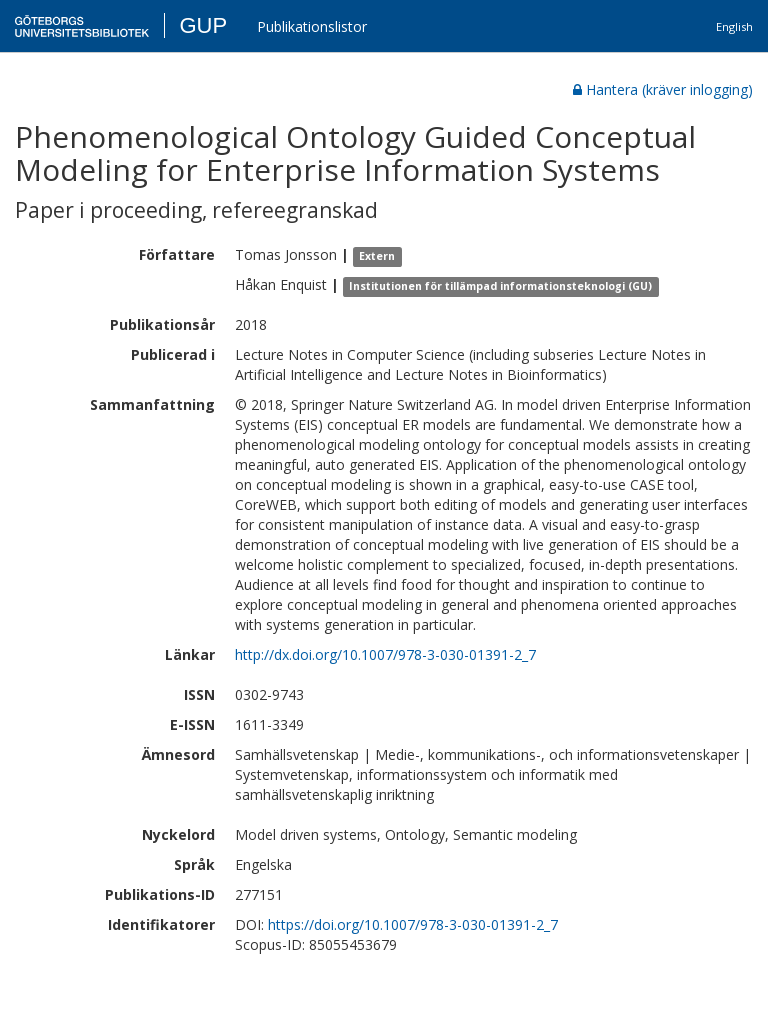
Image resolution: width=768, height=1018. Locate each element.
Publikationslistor (312, 26)
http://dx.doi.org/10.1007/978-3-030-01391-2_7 (385, 654)
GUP (203, 25)
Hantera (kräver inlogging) (663, 89)
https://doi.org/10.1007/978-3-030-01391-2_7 (413, 924)
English (734, 26)
